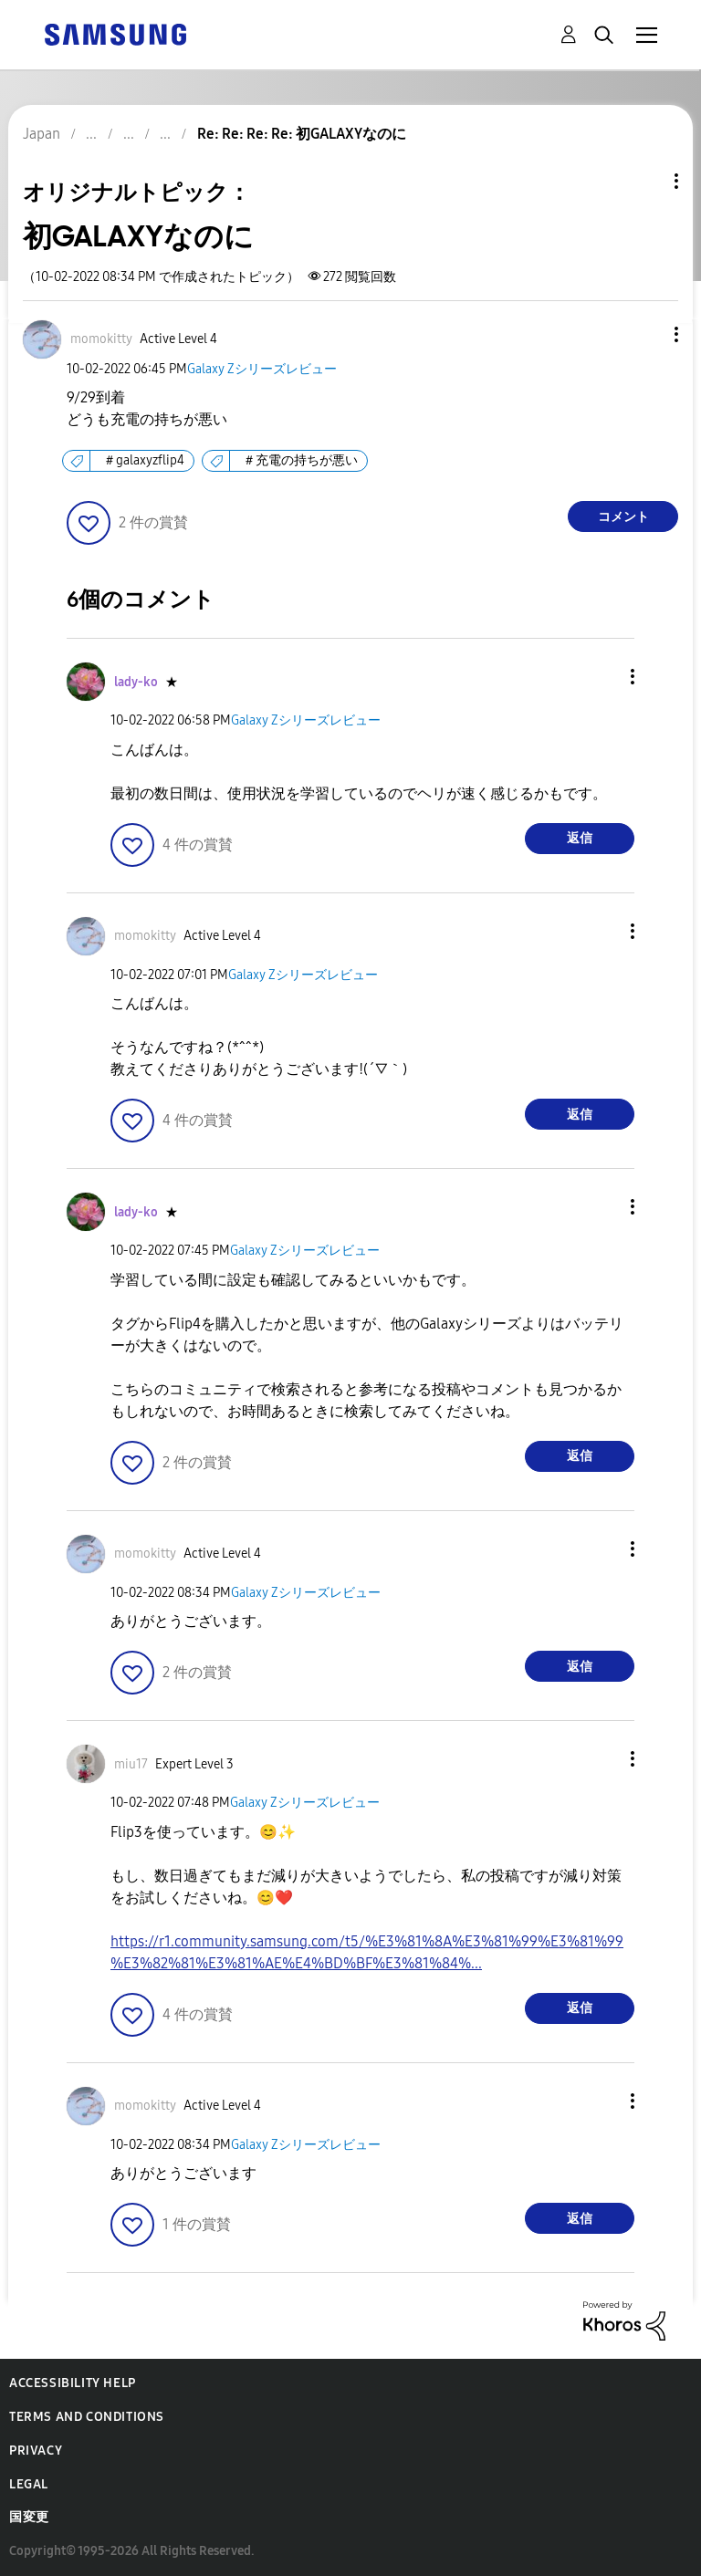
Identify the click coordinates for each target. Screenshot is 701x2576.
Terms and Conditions (86, 2417)
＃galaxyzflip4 (143, 460)
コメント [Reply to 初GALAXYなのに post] (623, 517)
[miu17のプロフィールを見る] (131, 1764)
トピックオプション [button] (645, 181)
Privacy (35, 2450)
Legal (28, 2484)
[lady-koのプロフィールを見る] (136, 682)
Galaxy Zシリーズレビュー (262, 369)
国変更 (29, 2517)
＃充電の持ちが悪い (300, 460)
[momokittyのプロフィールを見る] (101, 339)
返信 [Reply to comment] (579, 838)
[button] (646, 334)
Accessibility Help (72, 2383)
